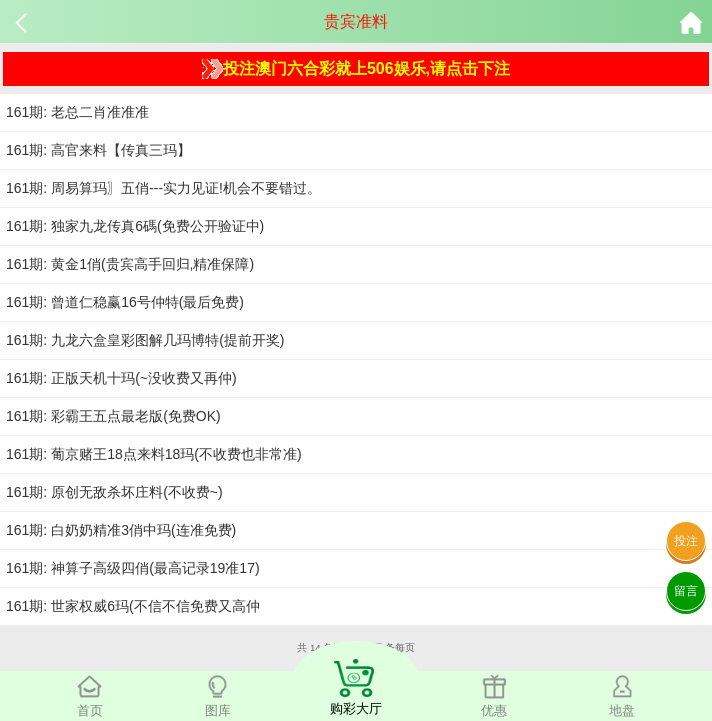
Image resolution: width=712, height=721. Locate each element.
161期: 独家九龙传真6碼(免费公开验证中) (135, 226)
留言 (686, 591)
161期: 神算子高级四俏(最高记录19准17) (133, 568)
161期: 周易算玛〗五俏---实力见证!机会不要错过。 (163, 188)
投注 (686, 541)
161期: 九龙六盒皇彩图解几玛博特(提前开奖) (145, 340)
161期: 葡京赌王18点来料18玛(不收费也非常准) (154, 454)
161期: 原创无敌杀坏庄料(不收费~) (114, 492)
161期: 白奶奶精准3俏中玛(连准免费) (121, 530)
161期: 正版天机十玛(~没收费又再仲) (121, 378)
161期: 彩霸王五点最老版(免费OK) (113, 416)
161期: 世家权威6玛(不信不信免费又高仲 (133, 606)
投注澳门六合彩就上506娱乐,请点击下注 (356, 69)
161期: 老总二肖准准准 (77, 112)
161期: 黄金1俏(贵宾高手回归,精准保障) (130, 264)
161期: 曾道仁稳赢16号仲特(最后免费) (125, 302)
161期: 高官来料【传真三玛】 (98, 150)
